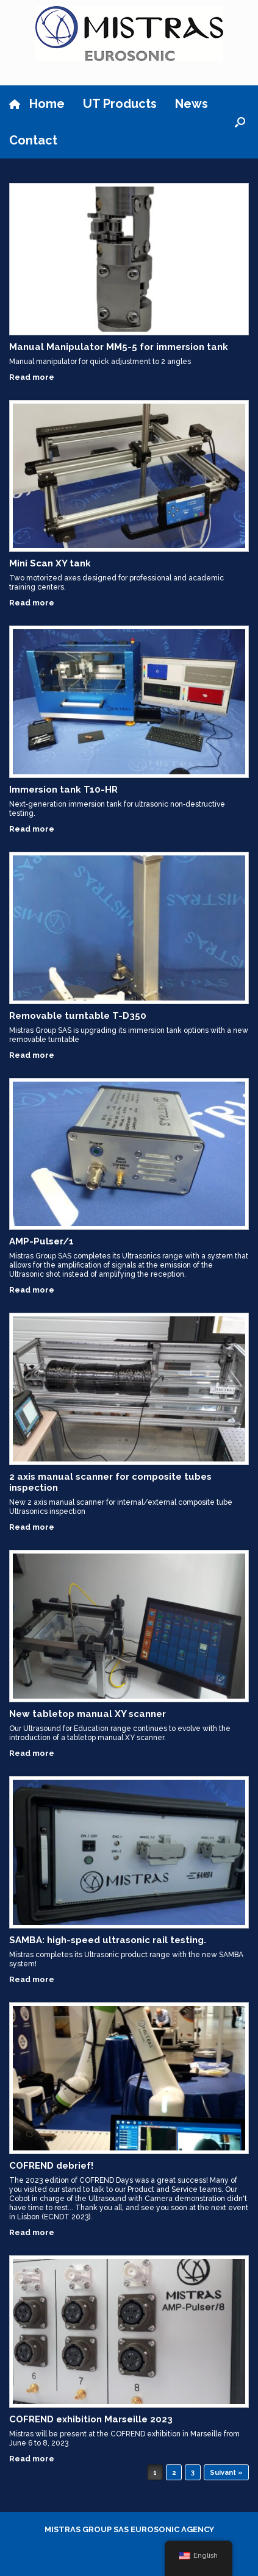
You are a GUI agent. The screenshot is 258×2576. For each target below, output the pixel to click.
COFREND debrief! (51, 2165)
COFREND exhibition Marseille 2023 (91, 2419)
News (191, 103)
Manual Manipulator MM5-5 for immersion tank (118, 346)
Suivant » (226, 2473)
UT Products (120, 103)
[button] (240, 122)
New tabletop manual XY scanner (87, 1713)
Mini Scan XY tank (50, 563)
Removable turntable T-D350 (77, 1015)
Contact (33, 140)
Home (37, 103)
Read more (35, 377)
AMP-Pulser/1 (41, 1241)
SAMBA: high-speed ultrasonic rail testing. (107, 1940)
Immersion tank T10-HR (63, 789)
